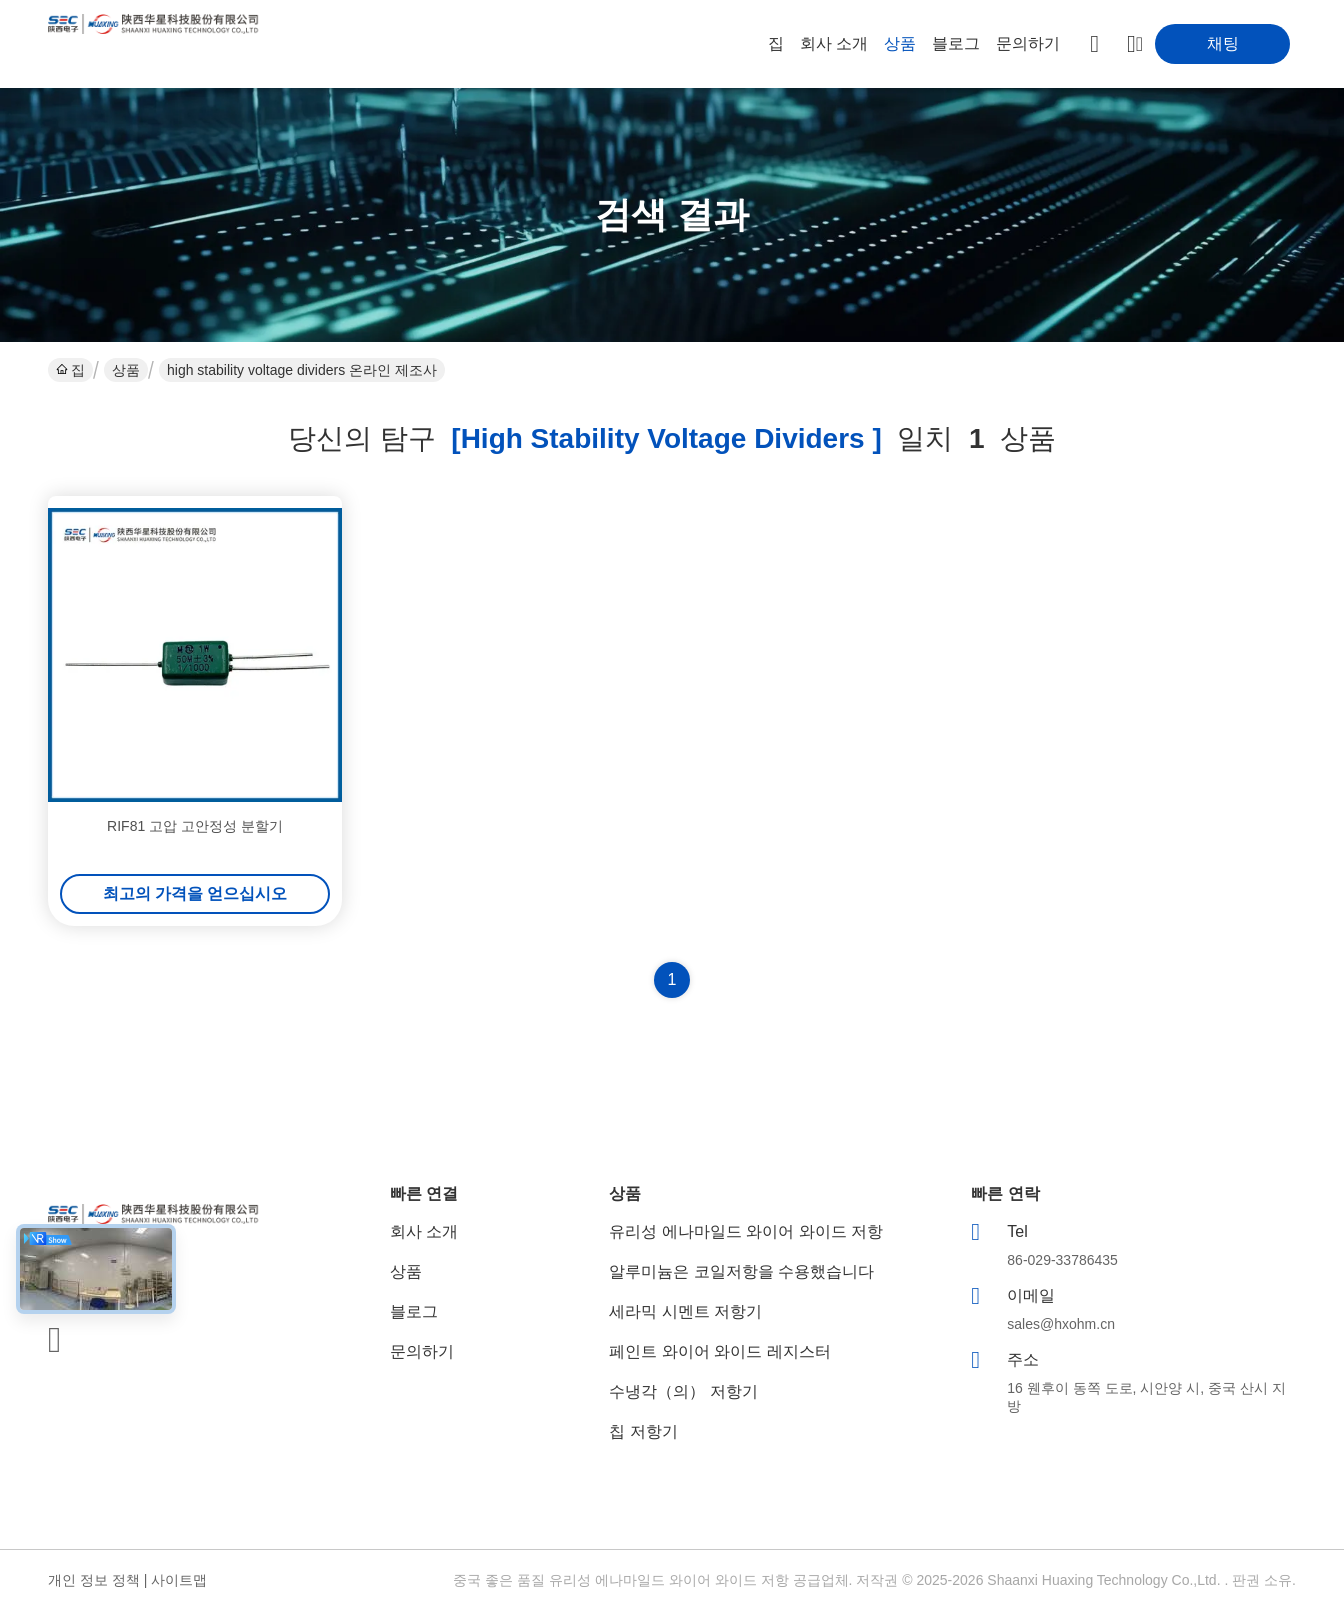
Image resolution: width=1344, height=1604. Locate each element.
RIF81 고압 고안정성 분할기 (195, 826)
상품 (900, 43)
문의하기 (1028, 43)
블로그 (956, 43)
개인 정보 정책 (94, 1580)
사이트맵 (179, 1580)
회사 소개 (834, 43)
